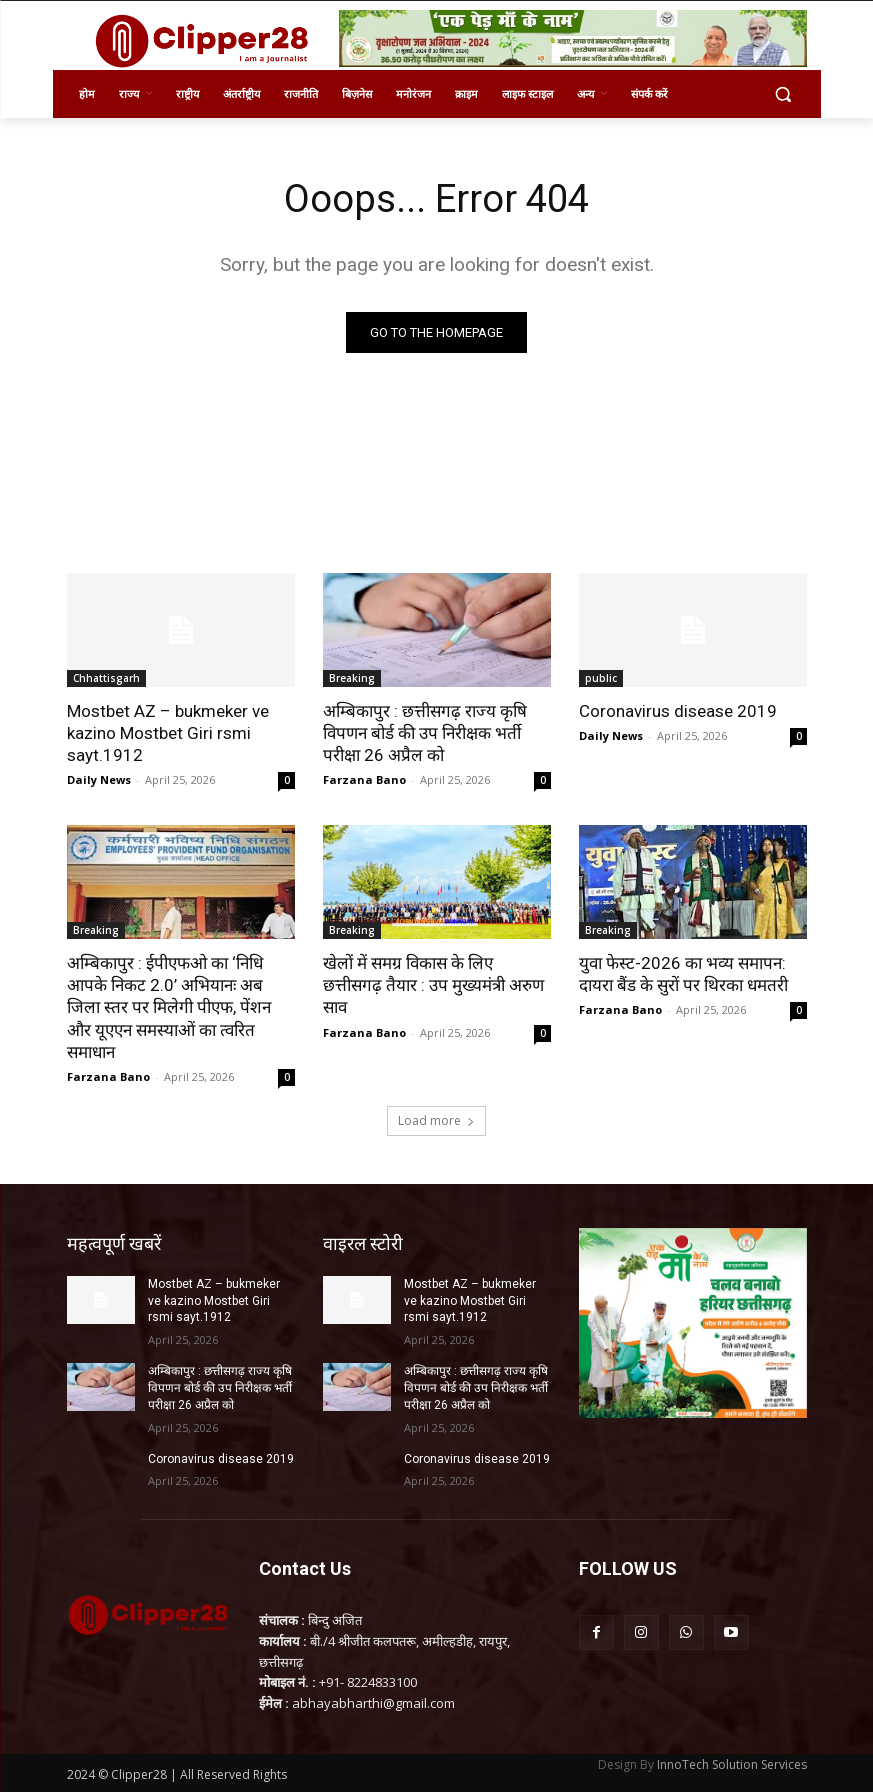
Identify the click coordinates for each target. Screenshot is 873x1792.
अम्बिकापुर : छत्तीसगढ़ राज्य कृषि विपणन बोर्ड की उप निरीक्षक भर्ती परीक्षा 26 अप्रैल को (425, 733)
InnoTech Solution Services (732, 1763)
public (601, 678)
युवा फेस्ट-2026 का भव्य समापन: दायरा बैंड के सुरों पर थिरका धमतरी (683, 974)
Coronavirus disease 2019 (678, 711)
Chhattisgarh (106, 678)
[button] (783, 94)
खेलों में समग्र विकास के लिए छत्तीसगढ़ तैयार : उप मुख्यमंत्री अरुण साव (433, 985)
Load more (436, 1120)
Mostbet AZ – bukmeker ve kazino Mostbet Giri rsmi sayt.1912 (168, 733)
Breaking (352, 678)
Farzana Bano (364, 779)
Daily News (99, 779)
